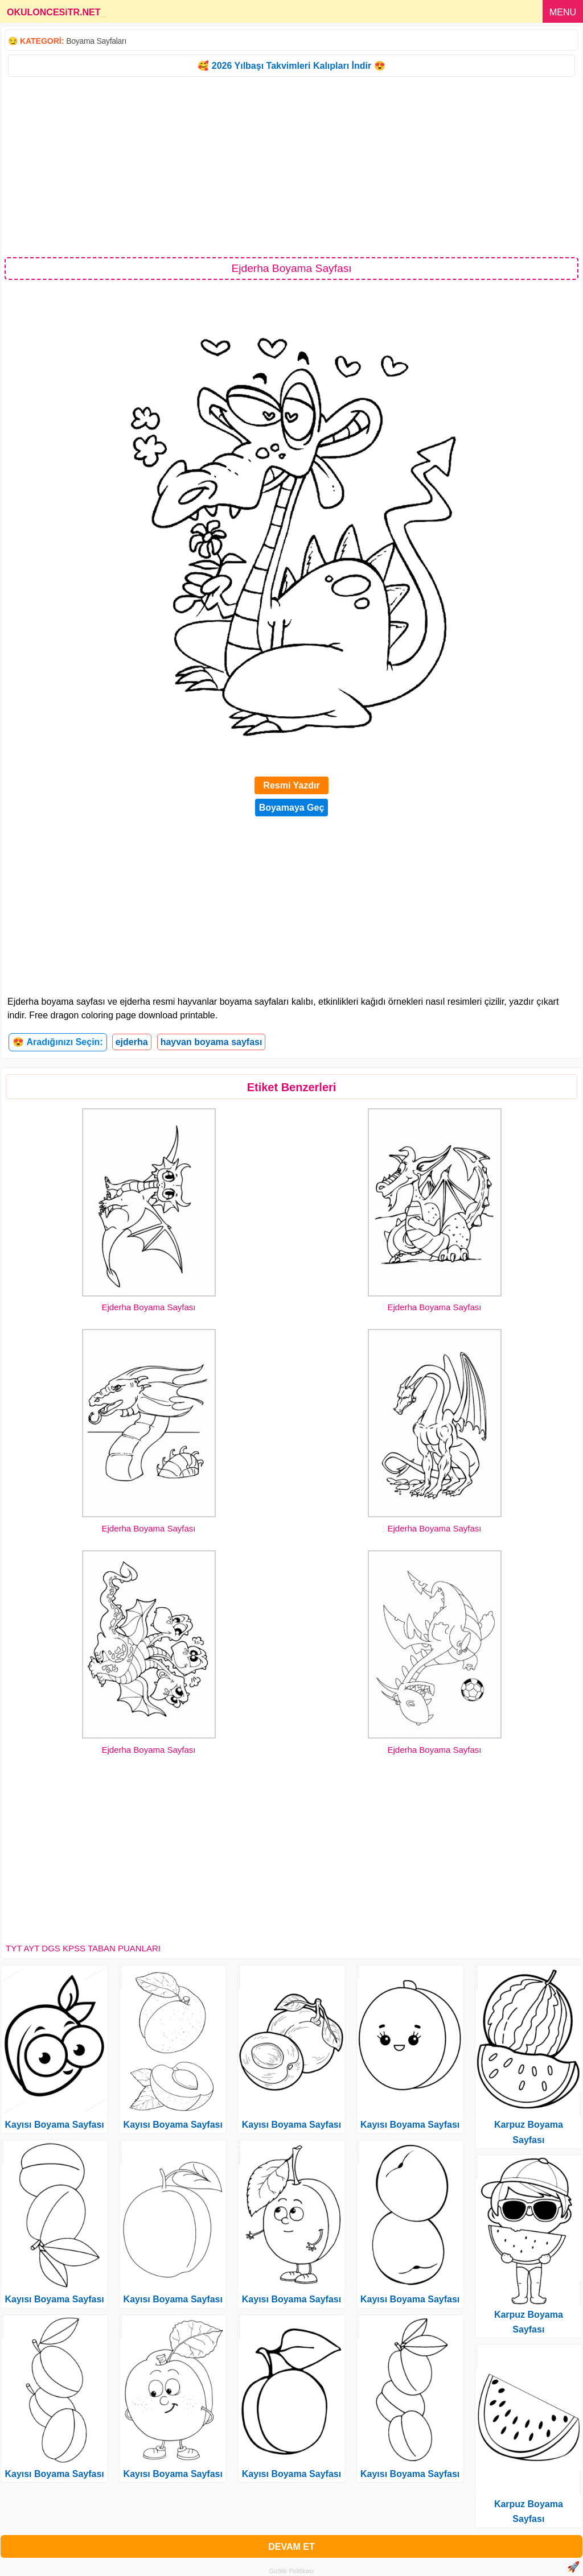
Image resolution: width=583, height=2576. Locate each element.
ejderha (132, 1042)
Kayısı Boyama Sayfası (54, 2124)
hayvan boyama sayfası (211, 1042)
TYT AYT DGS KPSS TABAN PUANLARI (83, 1948)
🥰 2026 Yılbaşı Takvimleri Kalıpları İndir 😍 (291, 66)
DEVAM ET (291, 2547)
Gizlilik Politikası (291, 2570)
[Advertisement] (291, 166)
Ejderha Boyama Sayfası (148, 1307)
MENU (562, 12)
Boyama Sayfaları (96, 41)
